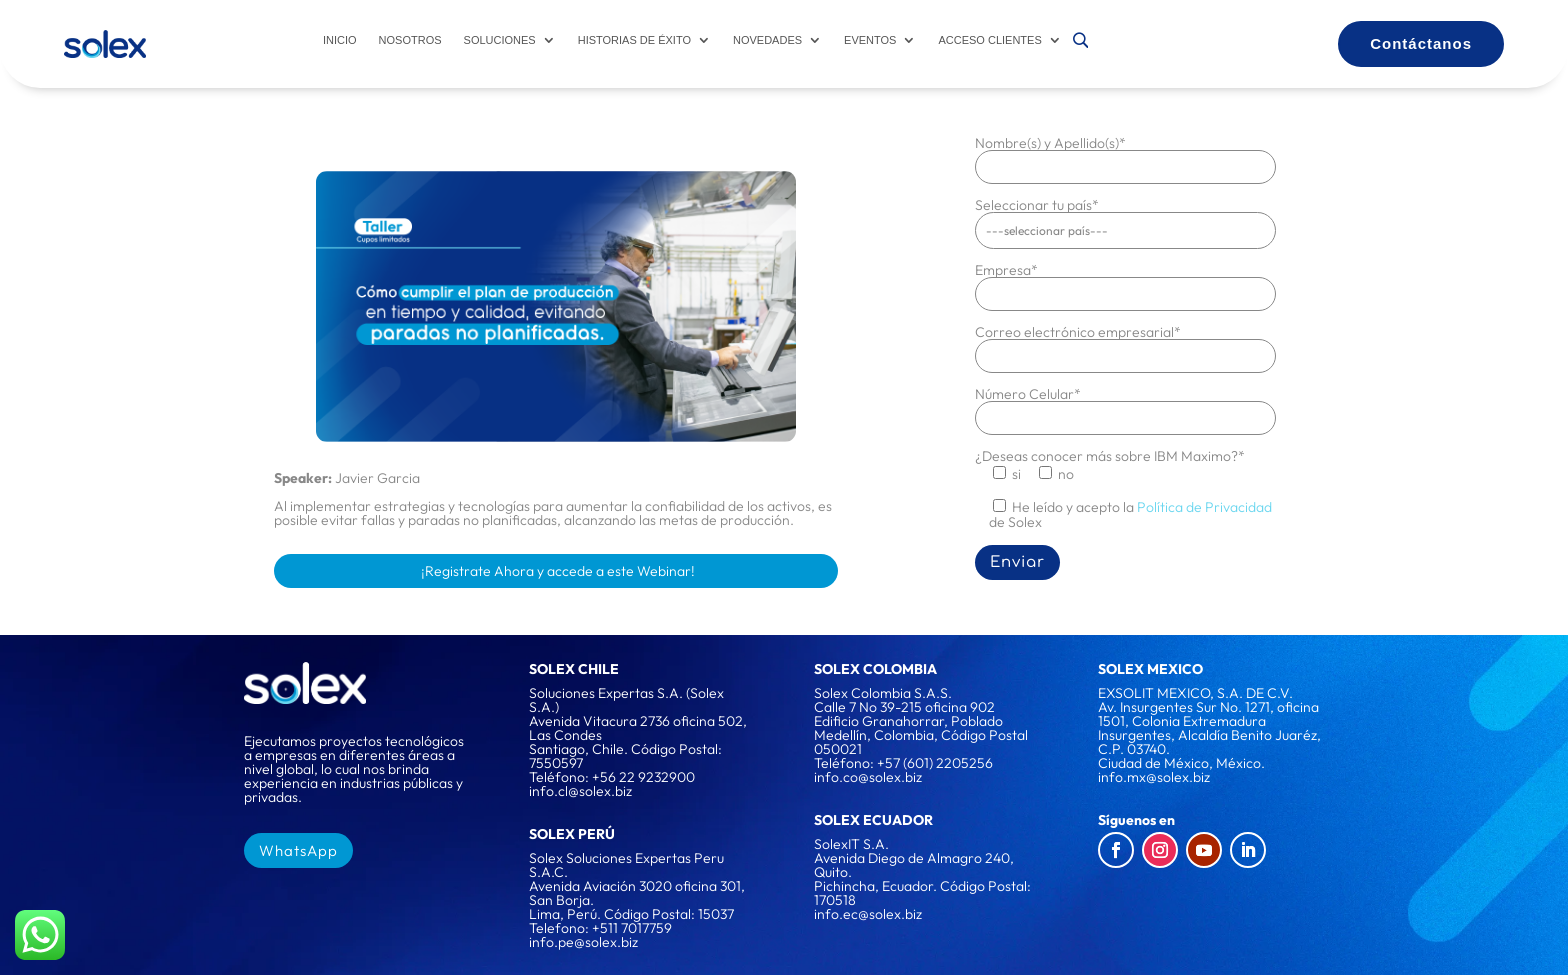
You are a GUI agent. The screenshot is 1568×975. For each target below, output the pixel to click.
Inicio (340, 40)
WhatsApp (298, 849)
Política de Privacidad (1204, 506)
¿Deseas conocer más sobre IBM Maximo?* (1110, 455)
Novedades (767, 40)
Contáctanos (1421, 43)
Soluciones (500, 40)
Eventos (870, 40)
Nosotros (410, 40)
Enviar (1017, 561)
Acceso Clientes (989, 40)
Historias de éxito (634, 40)
